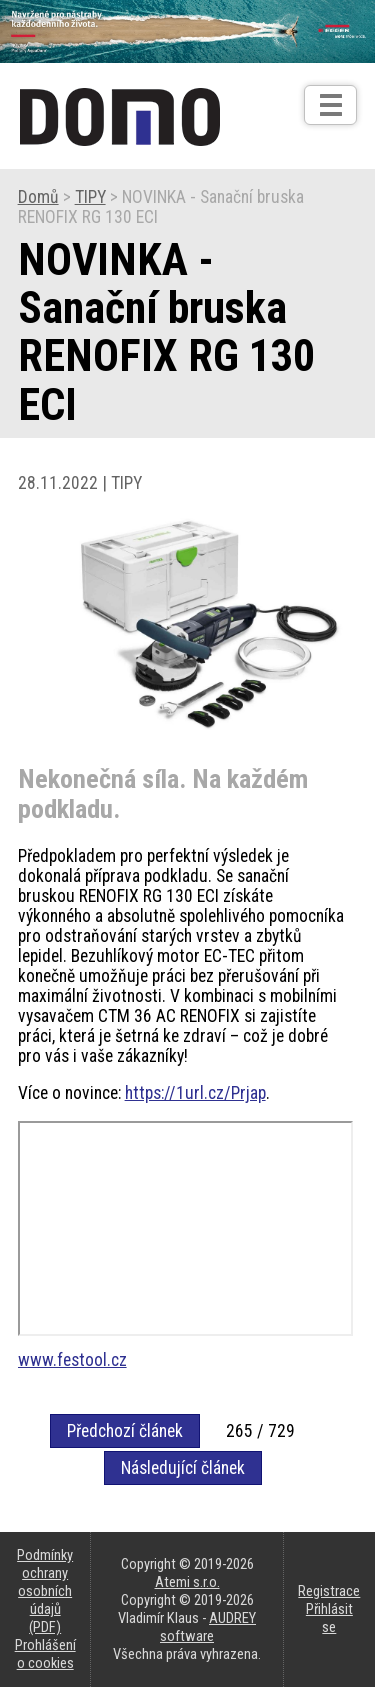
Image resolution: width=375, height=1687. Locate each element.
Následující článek (183, 1468)
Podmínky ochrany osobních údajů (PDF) (45, 1591)
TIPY (90, 197)
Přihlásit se (329, 1618)
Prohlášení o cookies (45, 1654)
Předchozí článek (125, 1431)
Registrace (329, 1591)
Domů (38, 197)
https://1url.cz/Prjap (195, 1093)
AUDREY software (208, 1627)
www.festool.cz (72, 1360)
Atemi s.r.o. (187, 1582)
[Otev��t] (330, 105)
